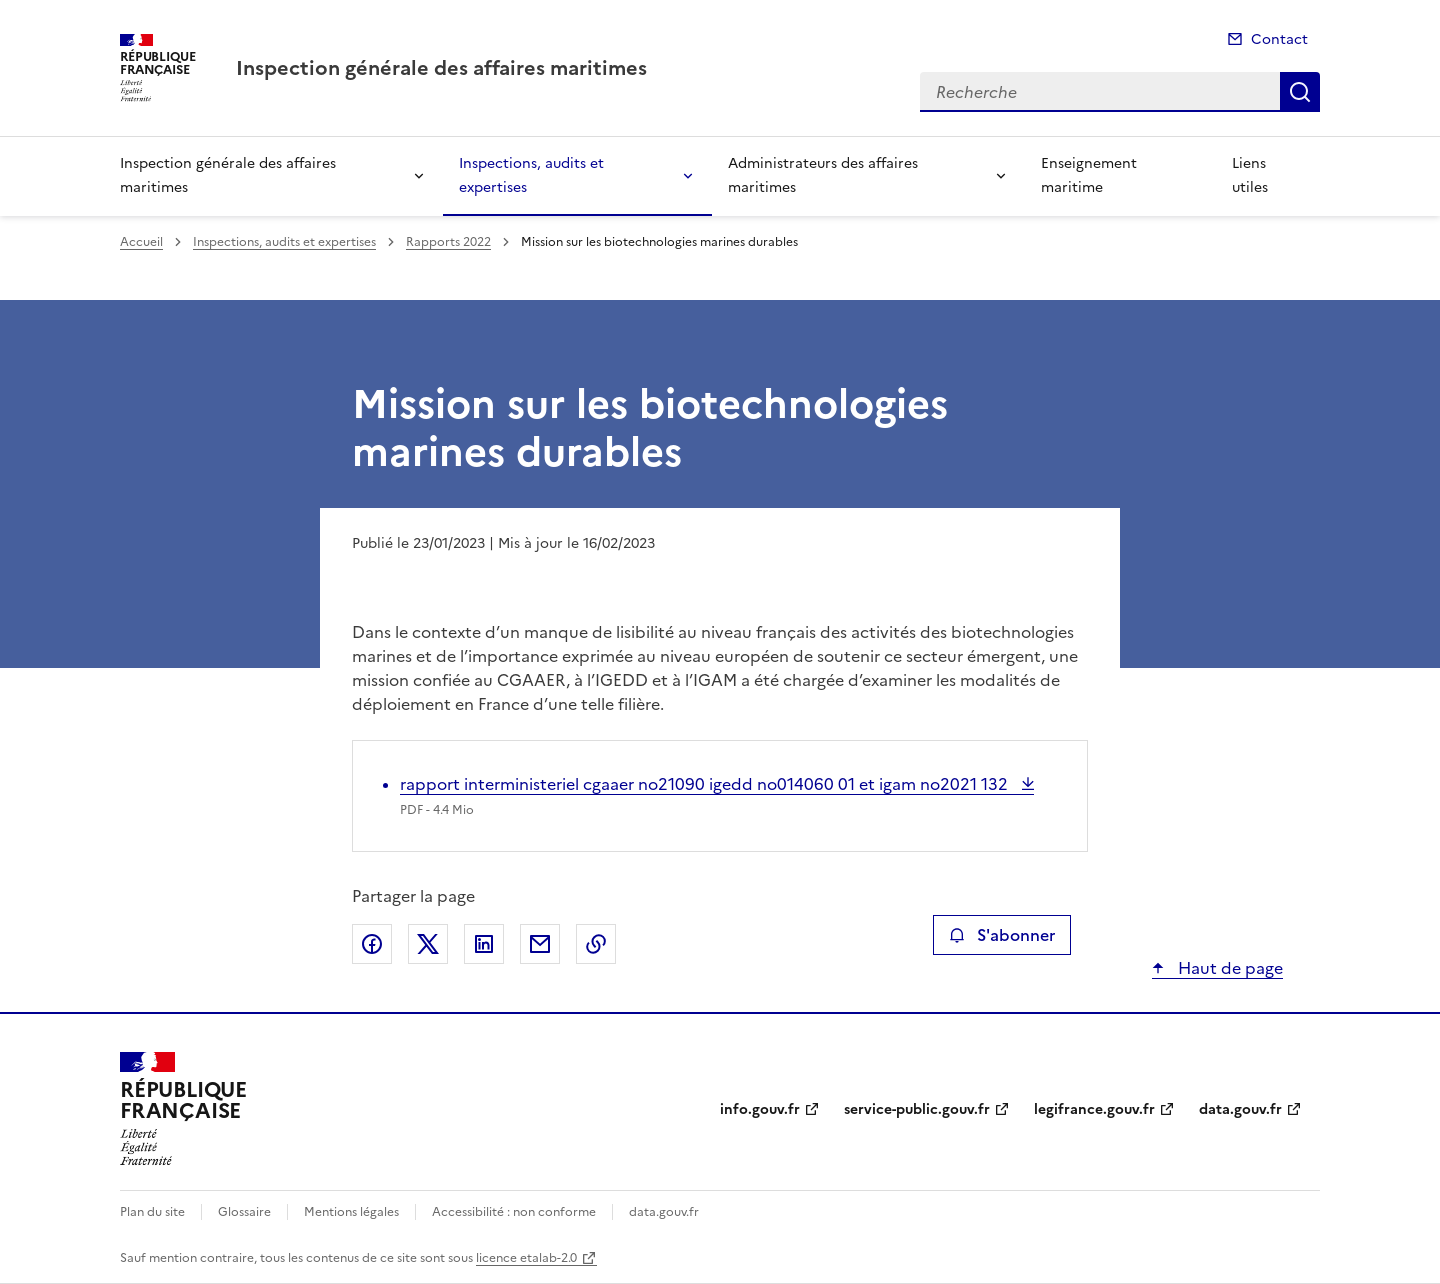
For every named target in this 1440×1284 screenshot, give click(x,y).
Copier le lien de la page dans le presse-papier (596, 944)
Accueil (141, 242)
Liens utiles (1250, 175)
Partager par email (540, 944)
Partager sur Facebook (372, 944)
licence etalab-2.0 (526, 1258)
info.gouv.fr (760, 1109)
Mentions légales (351, 1212)
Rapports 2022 (448, 242)
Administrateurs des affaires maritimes (823, 175)
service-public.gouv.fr (917, 1109)
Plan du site (152, 1212)
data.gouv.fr (1240, 1109)
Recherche (1300, 92)
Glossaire (244, 1212)
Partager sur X (428, 944)
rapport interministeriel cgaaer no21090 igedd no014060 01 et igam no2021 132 (706, 784)
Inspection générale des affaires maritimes (228, 175)
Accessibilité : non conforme (514, 1212)
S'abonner (1001, 935)
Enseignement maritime (1089, 175)
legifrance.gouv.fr (1094, 1109)
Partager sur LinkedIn (484, 944)
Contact (1279, 39)
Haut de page (1228, 968)
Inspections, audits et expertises (531, 175)
